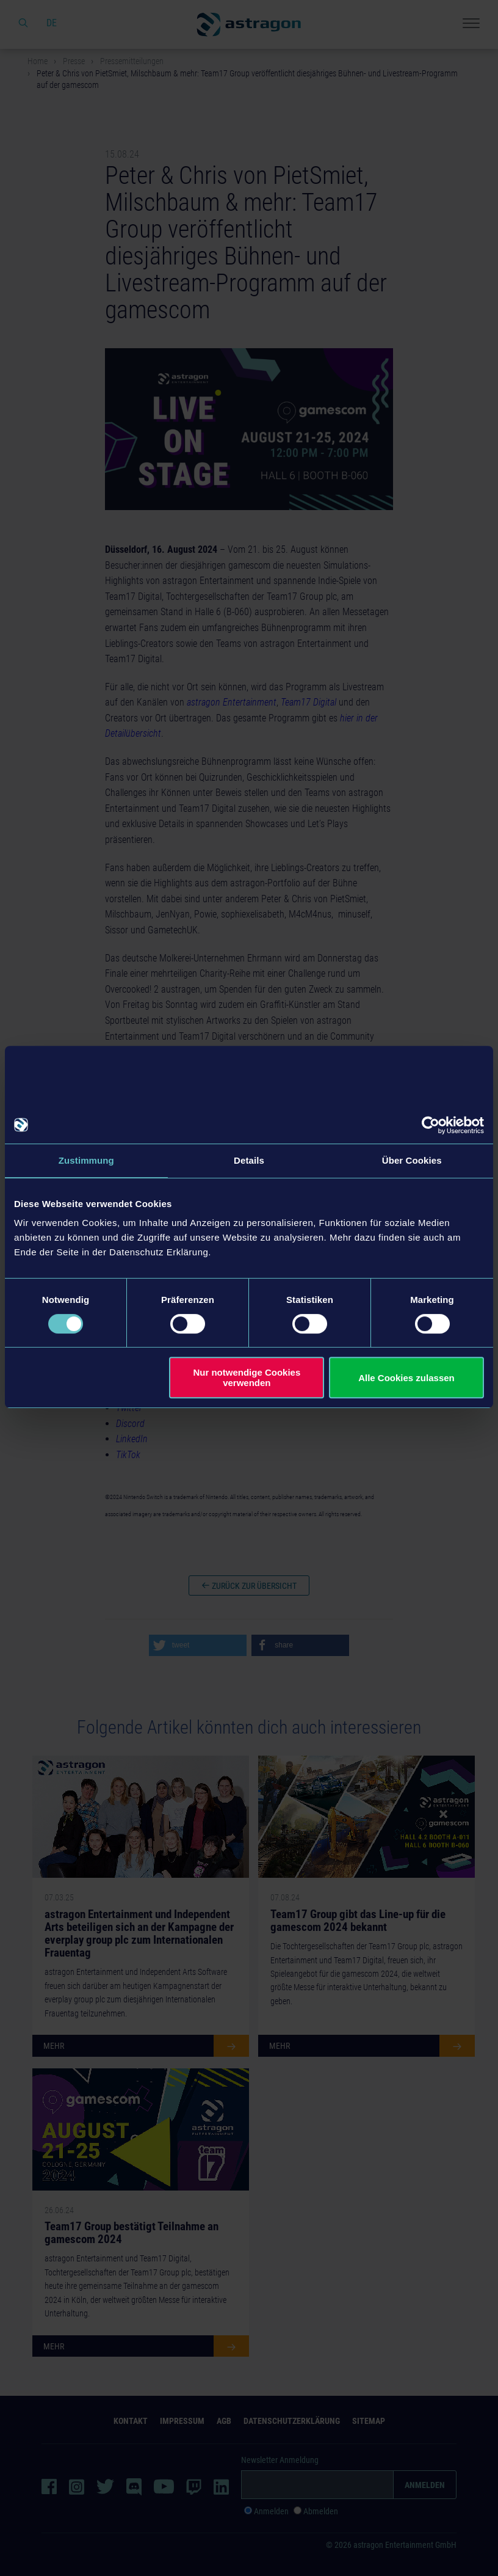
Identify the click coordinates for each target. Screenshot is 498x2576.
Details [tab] (249, 1160)
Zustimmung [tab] (86, 1160)
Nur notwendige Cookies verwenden (246, 1377)
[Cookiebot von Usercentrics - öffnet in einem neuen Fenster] (430, 1125)
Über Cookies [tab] (412, 1160)
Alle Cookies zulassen (406, 1378)
